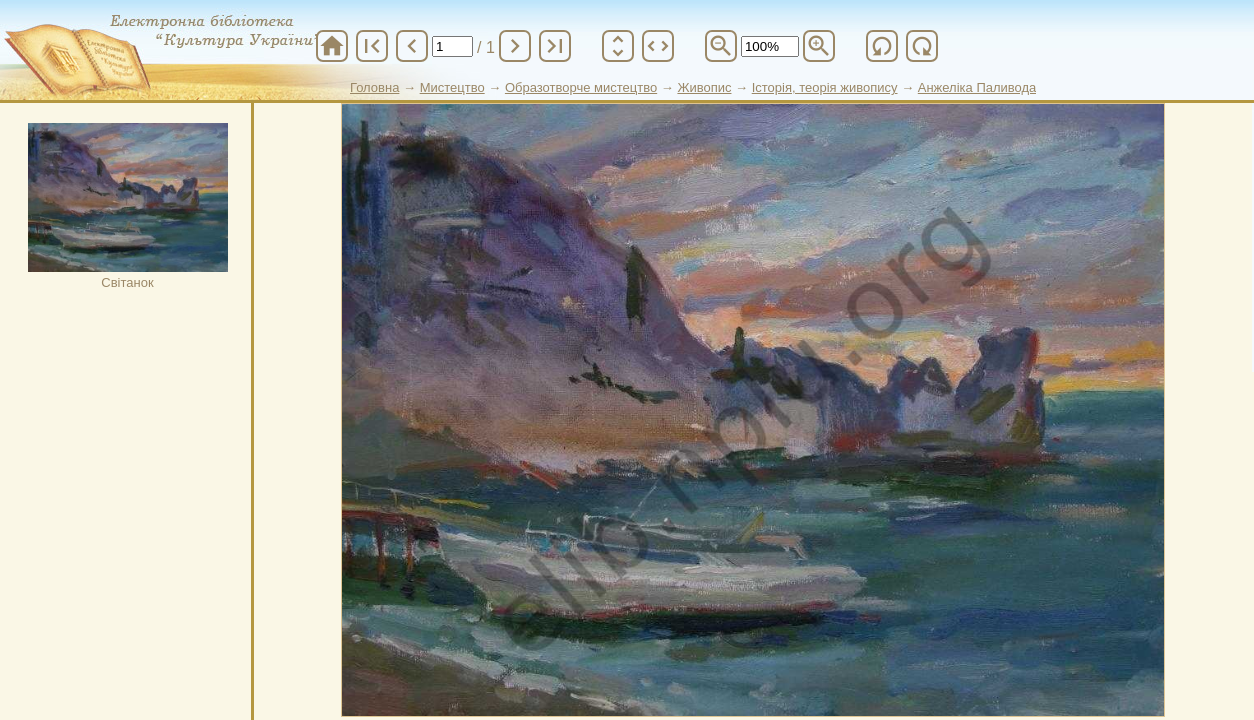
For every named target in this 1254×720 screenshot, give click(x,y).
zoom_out (721, 46)
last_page (555, 46)
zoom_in (819, 46)
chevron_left (412, 46)
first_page (372, 46)
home (332, 46)
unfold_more (618, 46)
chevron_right (515, 46)
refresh (882, 46)
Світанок (128, 206)
